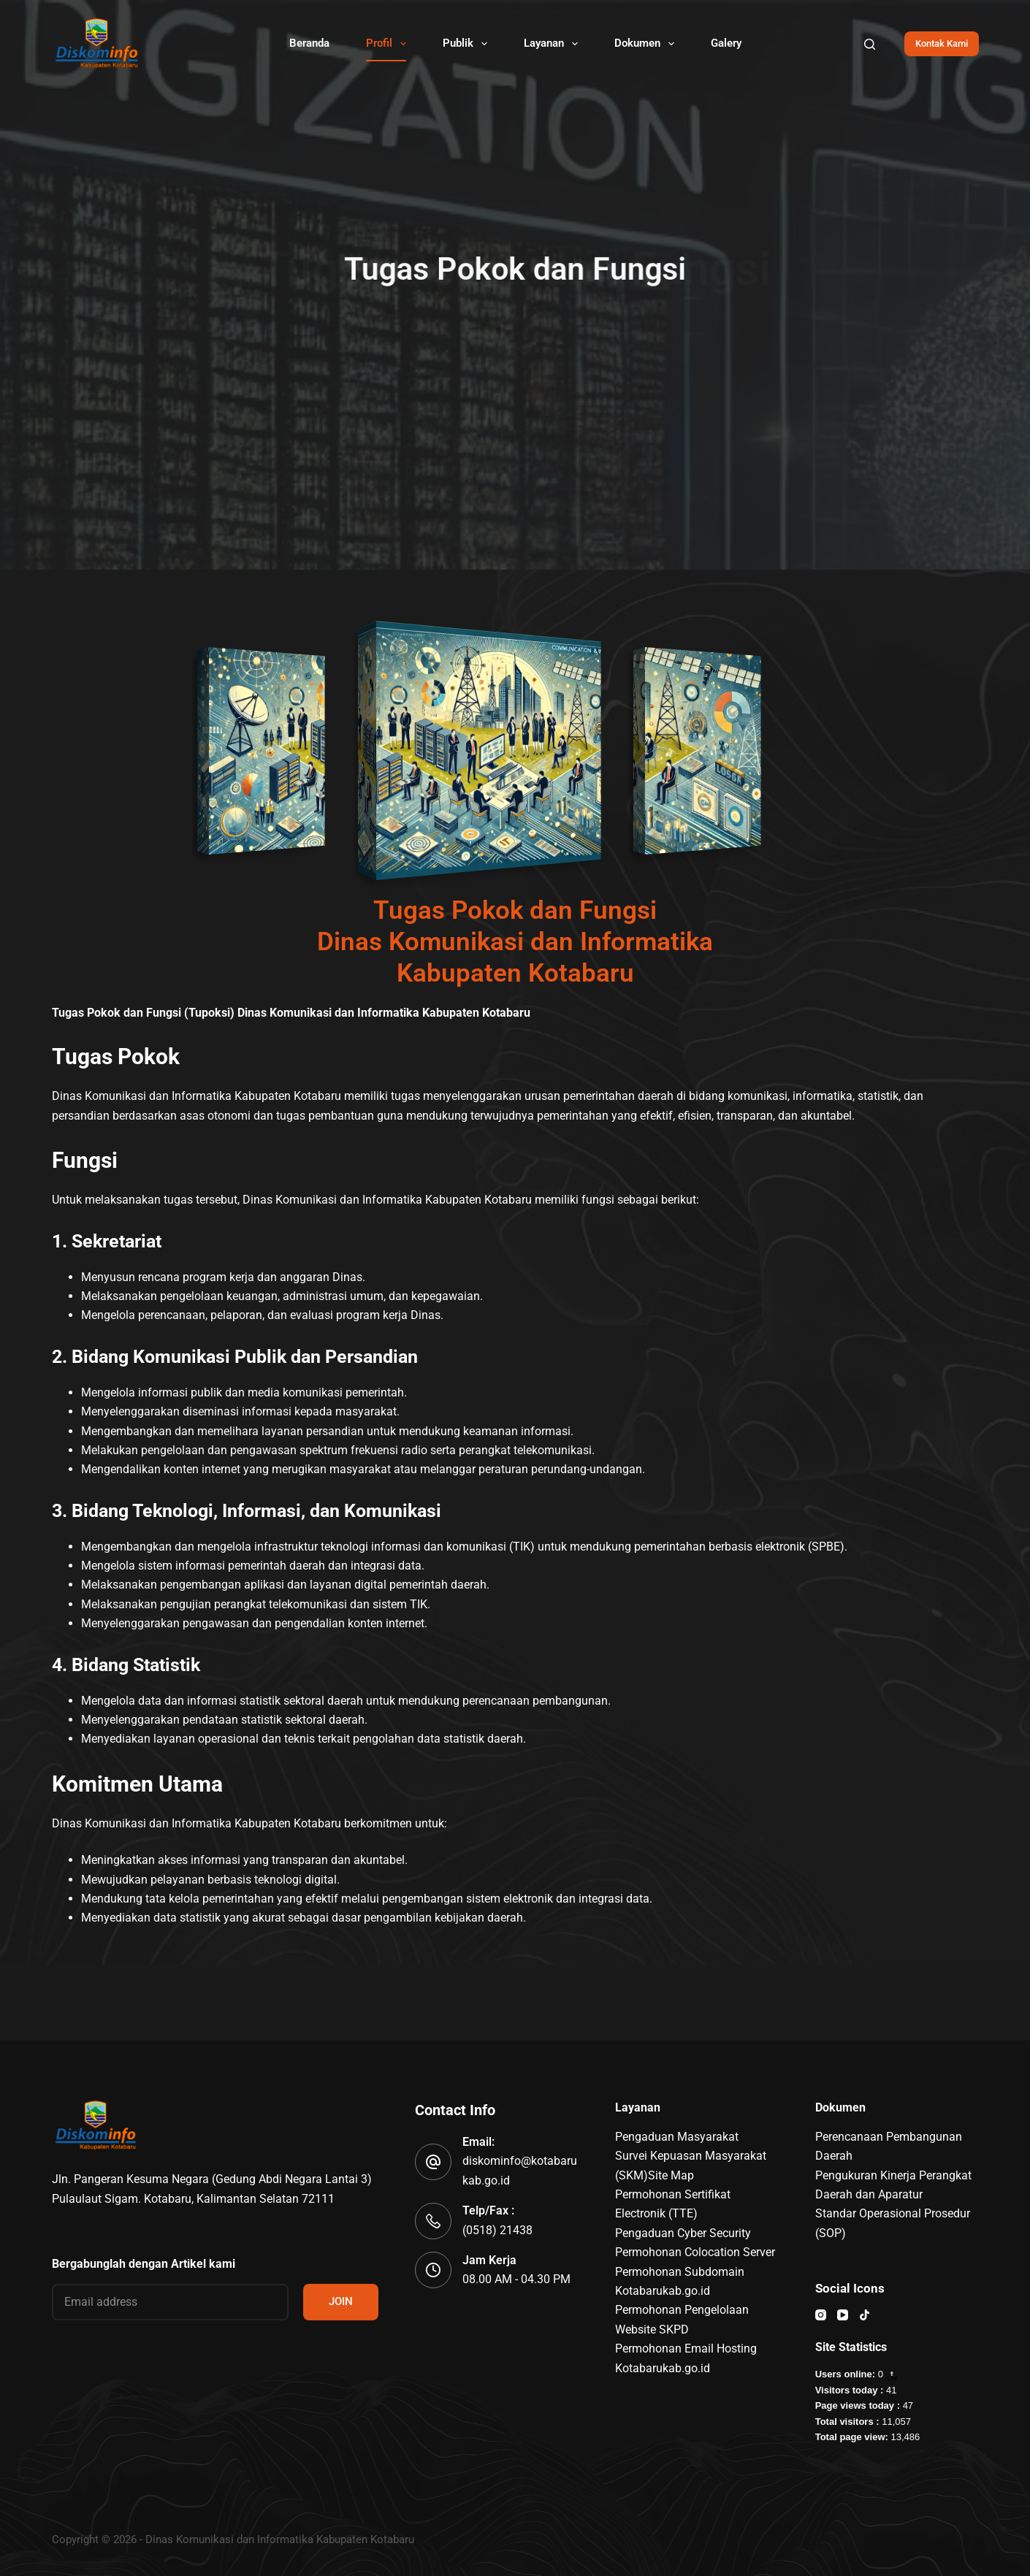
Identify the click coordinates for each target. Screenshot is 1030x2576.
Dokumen (647, 44)
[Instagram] (820, 2314)
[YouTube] (842, 2314)
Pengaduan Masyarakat (677, 2137)
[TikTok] (864, 2314)
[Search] (869, 44)
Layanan (554, 44)
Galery (726, 43)
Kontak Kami (941, 43)
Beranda (309, 43)
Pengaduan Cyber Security (683, 2233)
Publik (468, 44)
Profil (389, 44)
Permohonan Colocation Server (695, 2252)
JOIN (341, 2301)
